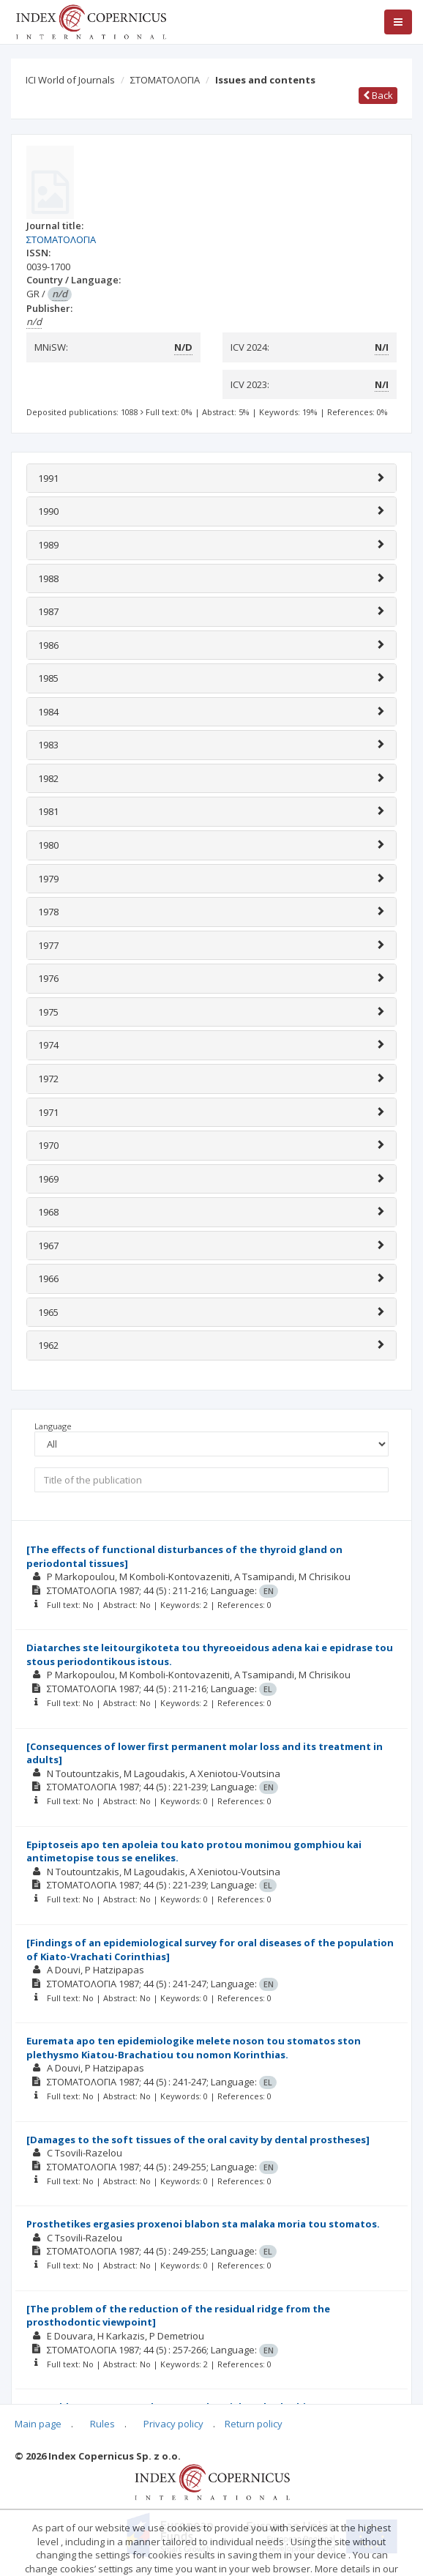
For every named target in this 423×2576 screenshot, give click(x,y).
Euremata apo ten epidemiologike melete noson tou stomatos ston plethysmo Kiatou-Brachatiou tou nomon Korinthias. (193, 2047)
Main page (38, 2423)
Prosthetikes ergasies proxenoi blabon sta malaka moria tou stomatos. (203, 2223)
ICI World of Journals (70, 79)
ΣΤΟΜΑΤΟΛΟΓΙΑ (165, 79)
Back (378, 95)
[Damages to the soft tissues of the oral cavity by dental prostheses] (198, 2139)
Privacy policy (173, 2423)
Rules (102, 2423)
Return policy (253, 2423)
